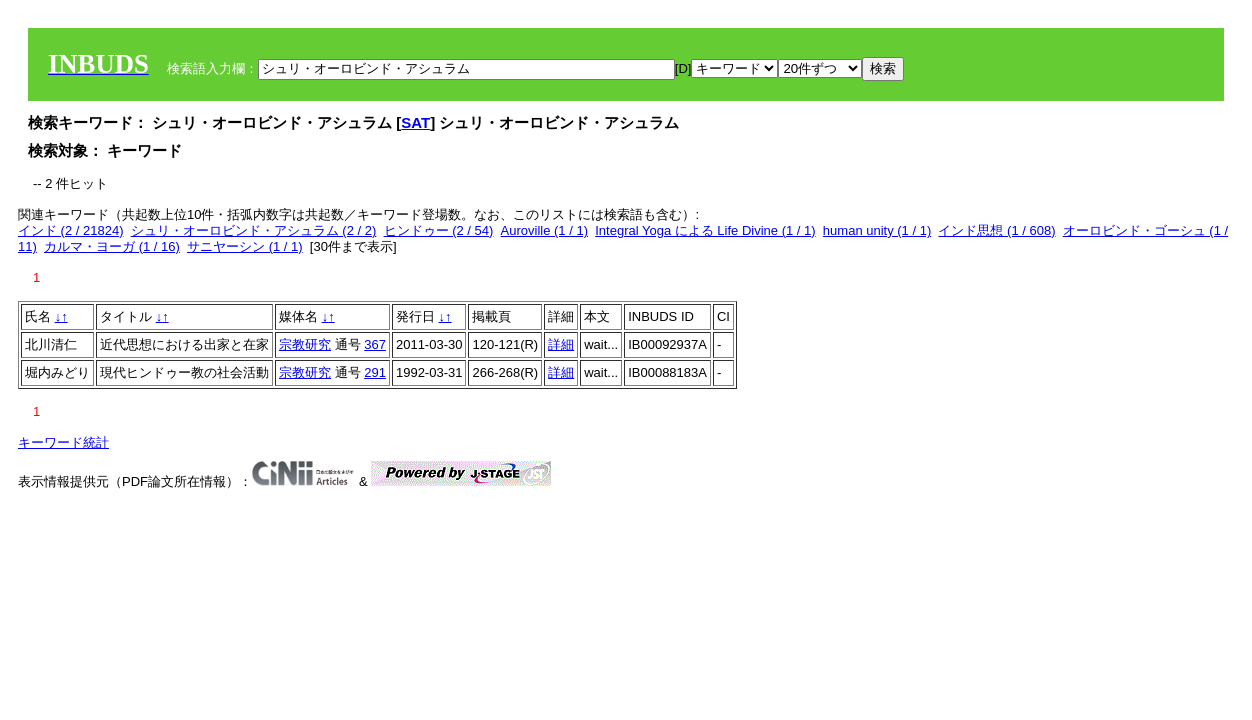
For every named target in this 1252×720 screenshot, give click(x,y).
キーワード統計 (63, 442)
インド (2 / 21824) (71, 230)
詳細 (561, 344)
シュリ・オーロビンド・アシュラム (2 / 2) (254, 230)
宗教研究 (305, 344)
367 (375, 344)
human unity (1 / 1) (877, 230)
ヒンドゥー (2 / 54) (439, 230)
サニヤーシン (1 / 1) (245, 246)
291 (375, 372)
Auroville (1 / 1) (544, 230)
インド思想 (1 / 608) (996, 230)
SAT (415, 122)
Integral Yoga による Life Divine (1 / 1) (705, 230)
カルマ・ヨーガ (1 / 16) (112, 246)
